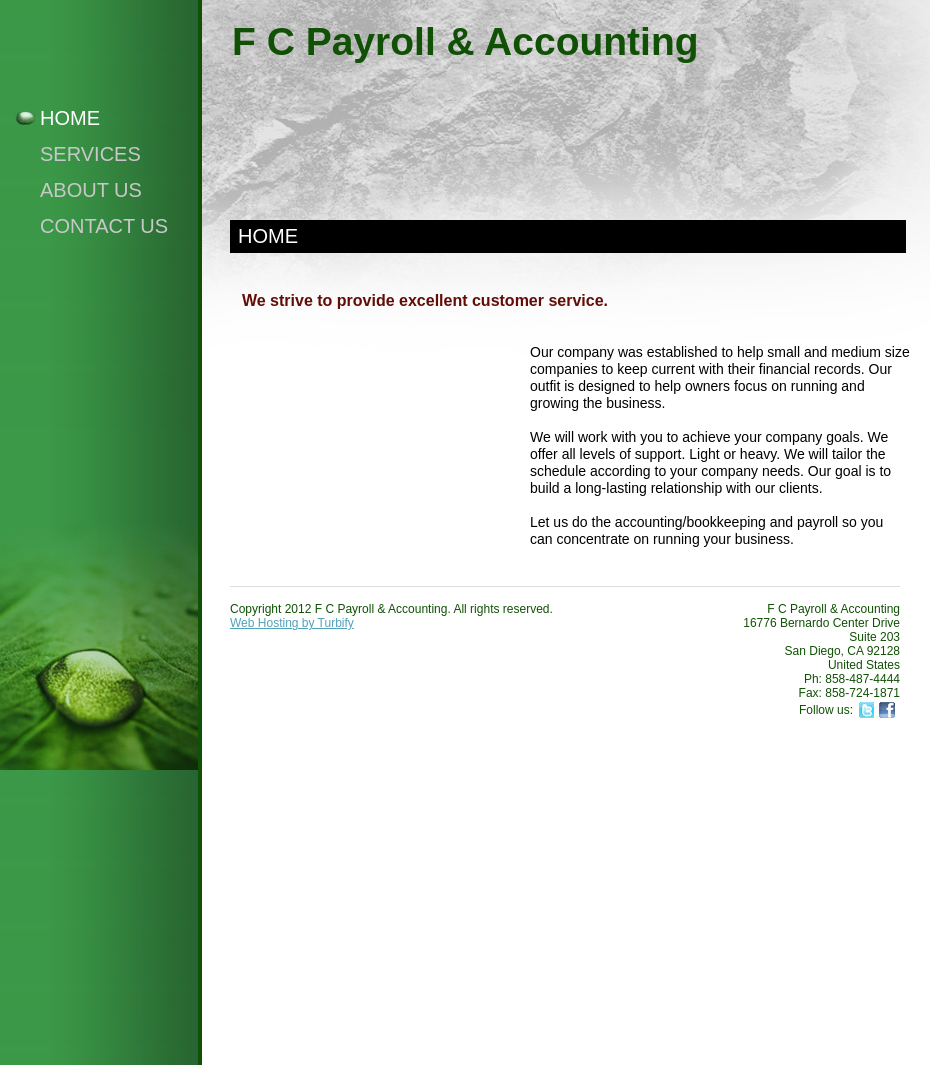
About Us (91, 190)
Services (90, 154)
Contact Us (104, 226)
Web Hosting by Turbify (292, 623)
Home (70, 118)
